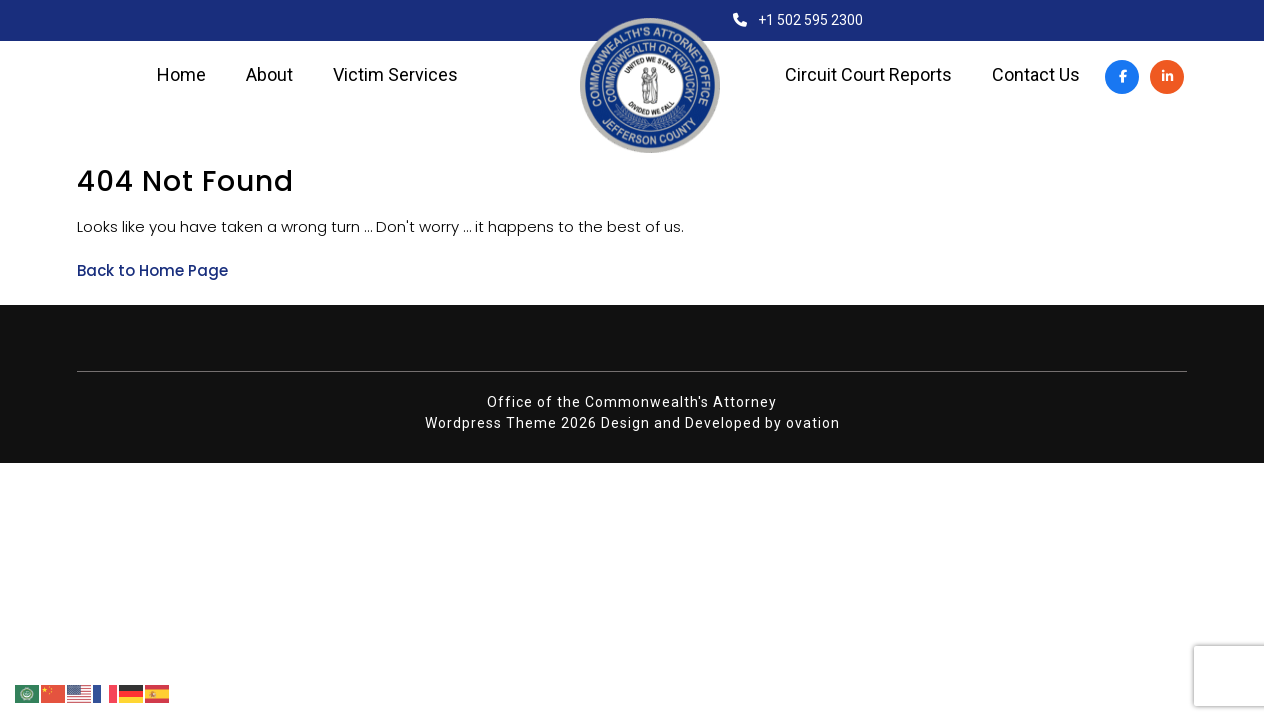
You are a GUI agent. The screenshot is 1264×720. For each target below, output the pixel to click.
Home (181, 75)
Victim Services (395, 75)
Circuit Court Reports (868, 75)
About (269, 75)
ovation (813, 423)
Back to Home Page (152, 270)
